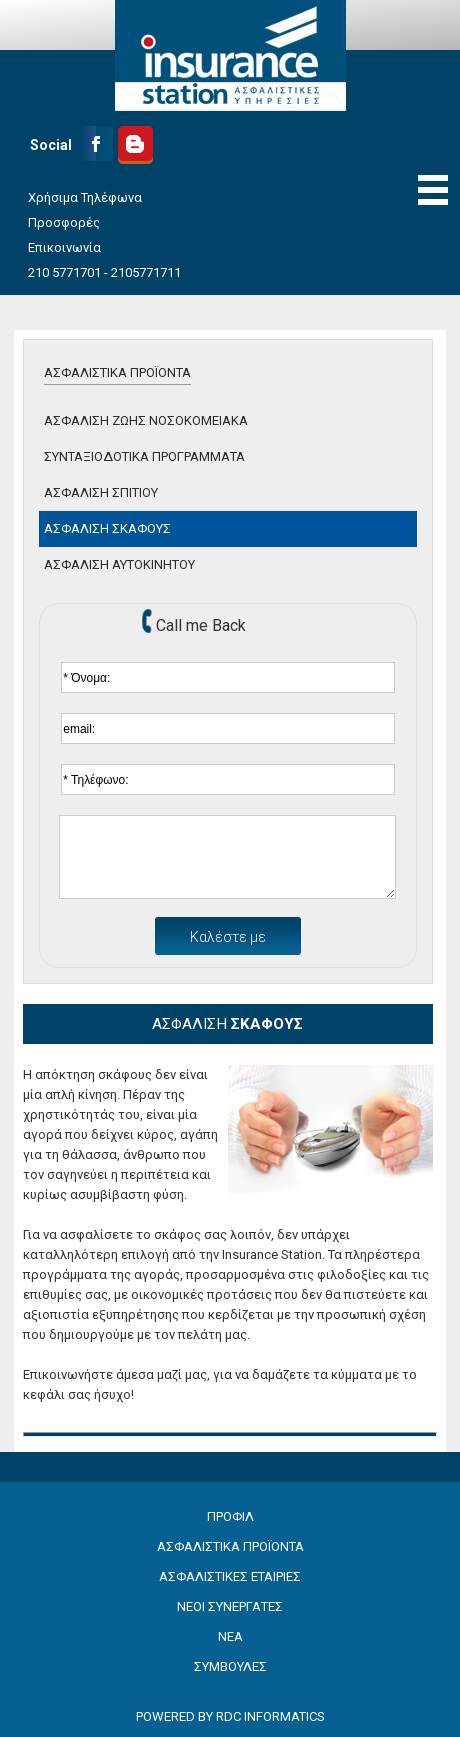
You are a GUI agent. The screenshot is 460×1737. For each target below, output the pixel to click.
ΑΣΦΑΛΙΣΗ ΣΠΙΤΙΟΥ (101, 492)
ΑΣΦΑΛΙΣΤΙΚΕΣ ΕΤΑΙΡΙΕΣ (230, 1576)
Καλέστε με (228, 937)
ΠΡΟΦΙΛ (230, 1516)
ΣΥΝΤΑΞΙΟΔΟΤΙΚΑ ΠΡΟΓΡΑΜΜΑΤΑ (144, 456)
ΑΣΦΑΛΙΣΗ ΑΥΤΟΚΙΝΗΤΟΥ (119, 564)
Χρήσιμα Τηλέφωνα (85, 197)
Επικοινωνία (64, 247)
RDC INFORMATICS (270, 1716)
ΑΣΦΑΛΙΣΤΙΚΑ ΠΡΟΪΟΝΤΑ (117, 372)
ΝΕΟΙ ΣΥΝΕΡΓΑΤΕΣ (230, 1606)
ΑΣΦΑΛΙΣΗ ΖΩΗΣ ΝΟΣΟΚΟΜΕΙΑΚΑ (146, 420)
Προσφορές (64, 222)
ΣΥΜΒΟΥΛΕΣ (230, 1666)
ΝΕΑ (230, 1636)
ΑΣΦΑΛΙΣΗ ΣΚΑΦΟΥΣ (107, 528)
